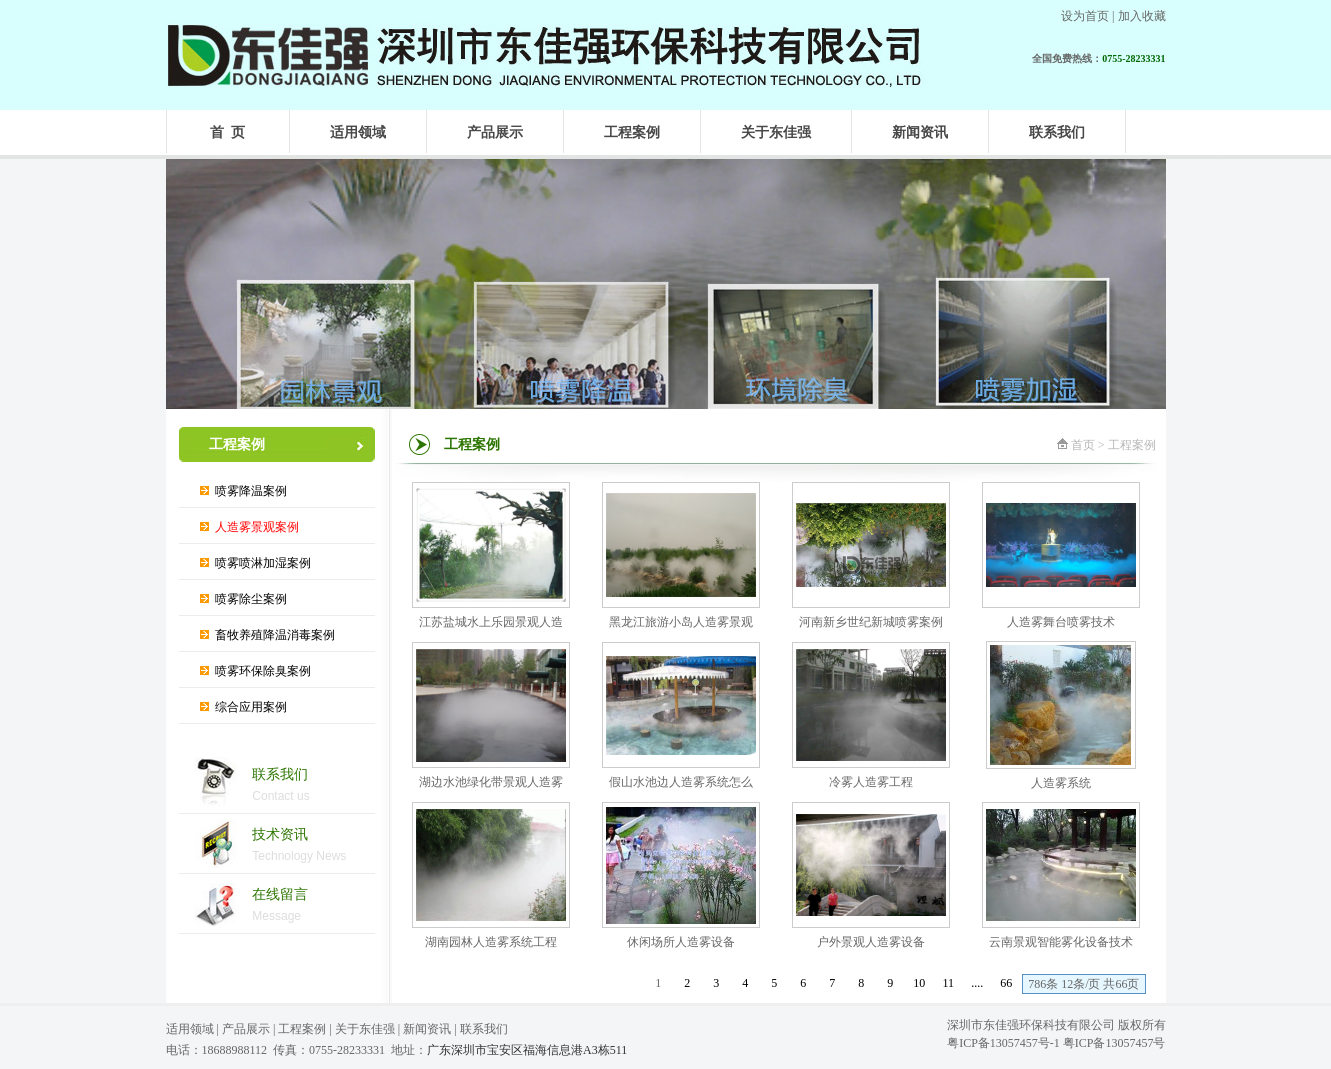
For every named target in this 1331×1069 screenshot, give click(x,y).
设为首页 (1085, 16)
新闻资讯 (427, 1029)
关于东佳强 (365, 1029)
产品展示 (246, 1029)
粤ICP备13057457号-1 (1003, 1043)
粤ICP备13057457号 (1114, 1043)
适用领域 (190, 1029)
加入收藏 (1142, 16)
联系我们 (484, 1029)
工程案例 (302, 1029)
